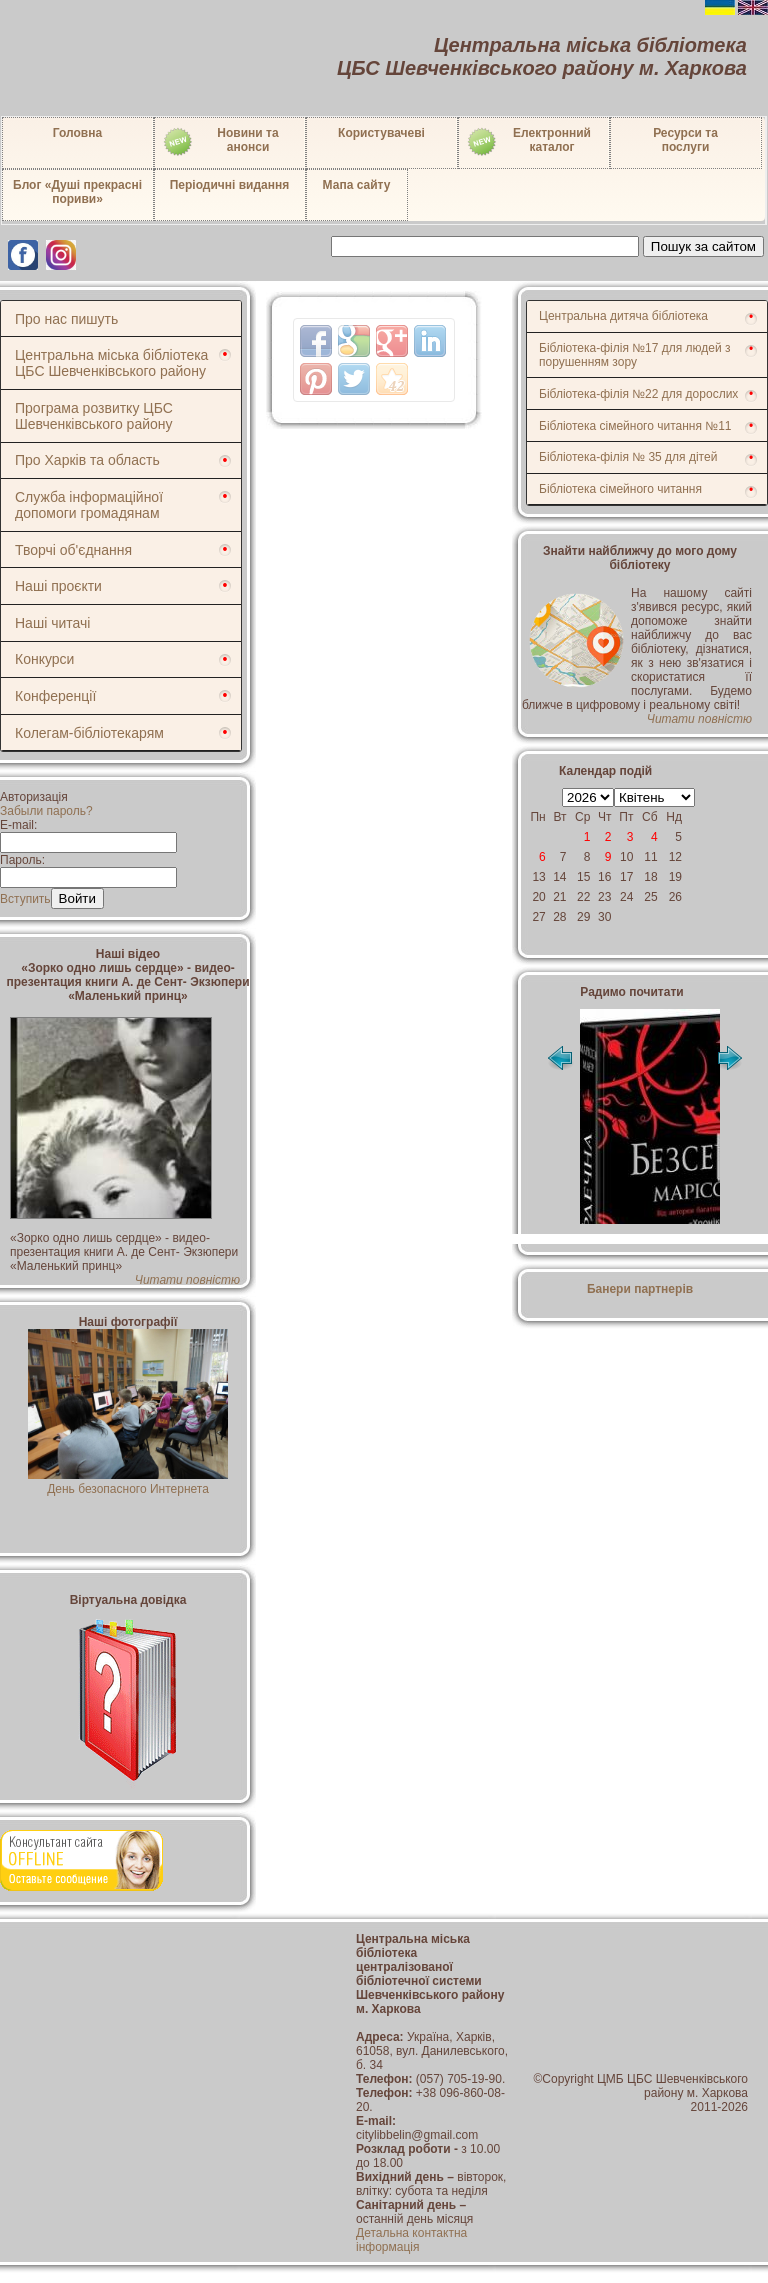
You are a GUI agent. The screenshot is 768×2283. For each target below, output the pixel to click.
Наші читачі (52, 623)
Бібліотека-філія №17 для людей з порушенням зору (635, 355)
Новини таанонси (220, 142)
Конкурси (44, 659)
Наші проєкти (58, 586)
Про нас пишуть (66, 319)
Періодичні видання (230, 185)
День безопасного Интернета (127, 1482)
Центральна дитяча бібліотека (623, 316)
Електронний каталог (528, 142)
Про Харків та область (87, 460)
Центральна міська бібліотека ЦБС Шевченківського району (111, 363)
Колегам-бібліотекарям (89, 733)
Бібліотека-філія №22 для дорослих (638, 394)
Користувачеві (381, 133)
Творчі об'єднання (73, 550)
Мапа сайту (357, 185)
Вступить (25, 899)
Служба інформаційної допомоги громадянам (89, 505)
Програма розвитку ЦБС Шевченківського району (94, 416)
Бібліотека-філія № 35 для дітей (628, 457)
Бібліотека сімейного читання (620, 489)
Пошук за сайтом (703, 246)
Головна (77, 133)
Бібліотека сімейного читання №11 (635, 426)
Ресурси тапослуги (685, 140)
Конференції (55, 696)
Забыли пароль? (46, 811)
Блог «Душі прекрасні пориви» (77, 192)
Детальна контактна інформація (411, 2240)
